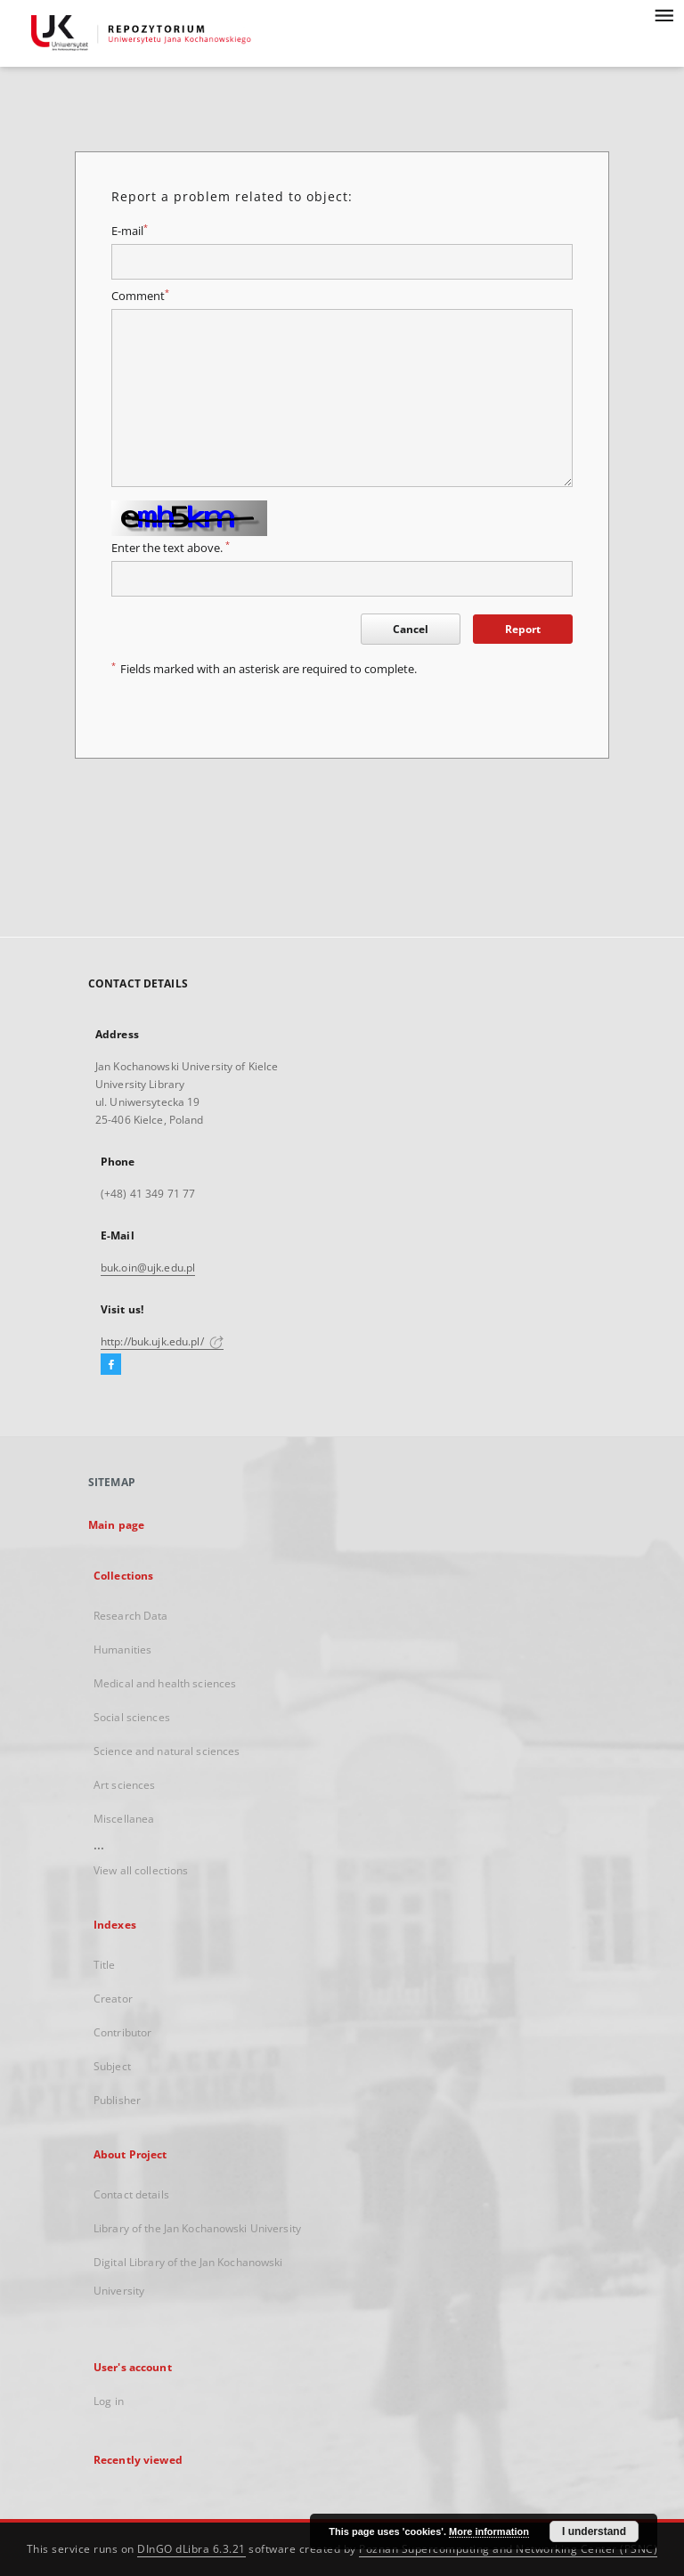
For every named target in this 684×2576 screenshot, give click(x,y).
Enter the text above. (170, 548)
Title (105, 1964)
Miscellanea (124, 1818)
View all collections (141, 1870)
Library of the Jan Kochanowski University (197, 2228)
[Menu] (663, 14)
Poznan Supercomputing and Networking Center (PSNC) (508, 2548)
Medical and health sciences (165, 1683)
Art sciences (124, 1784)
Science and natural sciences (167, 1751)
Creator (113, 1998)
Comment (140, 296)
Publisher (117, 2100)
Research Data (131, 1615)
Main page (116, 1524)
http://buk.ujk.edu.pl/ (162, 1341)
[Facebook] (111, 1365)
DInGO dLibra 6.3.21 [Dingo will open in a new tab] (191, 2548)
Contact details (131, 2194)
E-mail (129, 231)
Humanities (122, 1649)
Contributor (122, 2032)
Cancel (410, 629)
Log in (109, 2401)
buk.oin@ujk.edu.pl (148, 1267)
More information (489, 2531)
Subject (112, 2066)
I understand (594, 2531)
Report (523, 629)
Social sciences (132, 1717)
